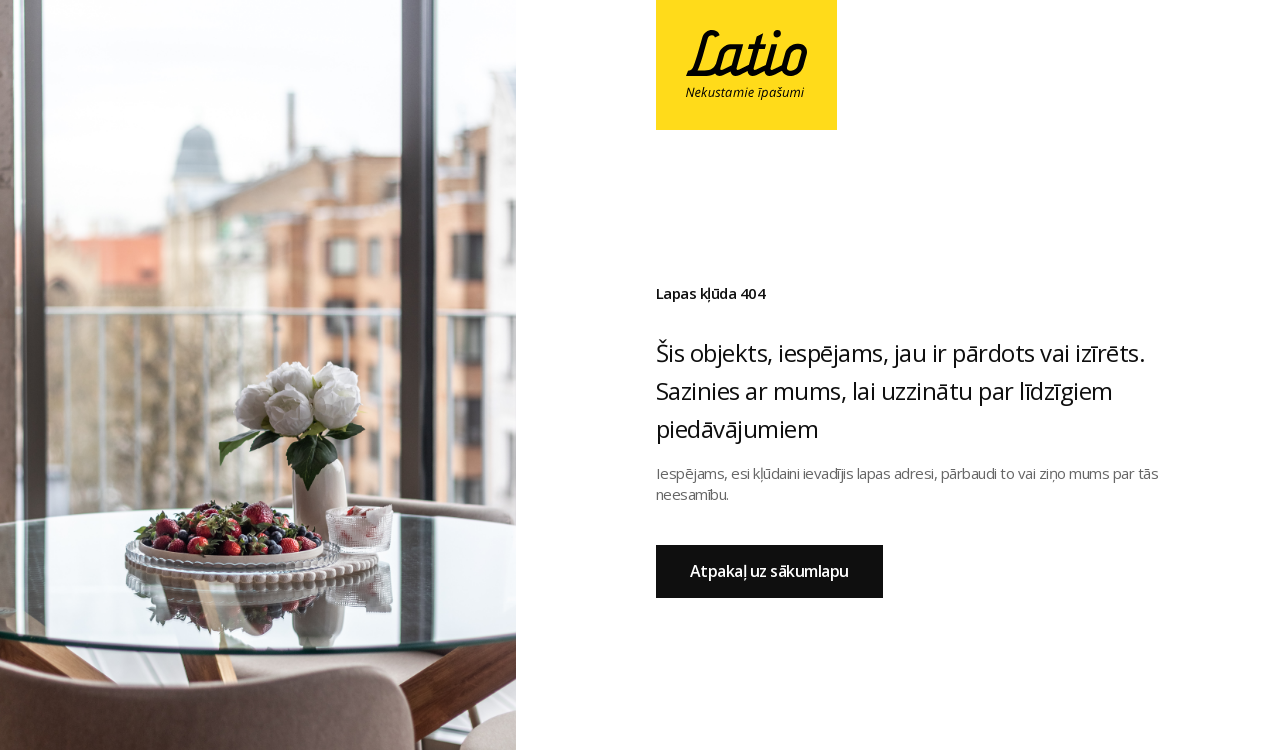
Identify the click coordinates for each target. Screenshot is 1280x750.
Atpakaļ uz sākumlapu (769, 571)
